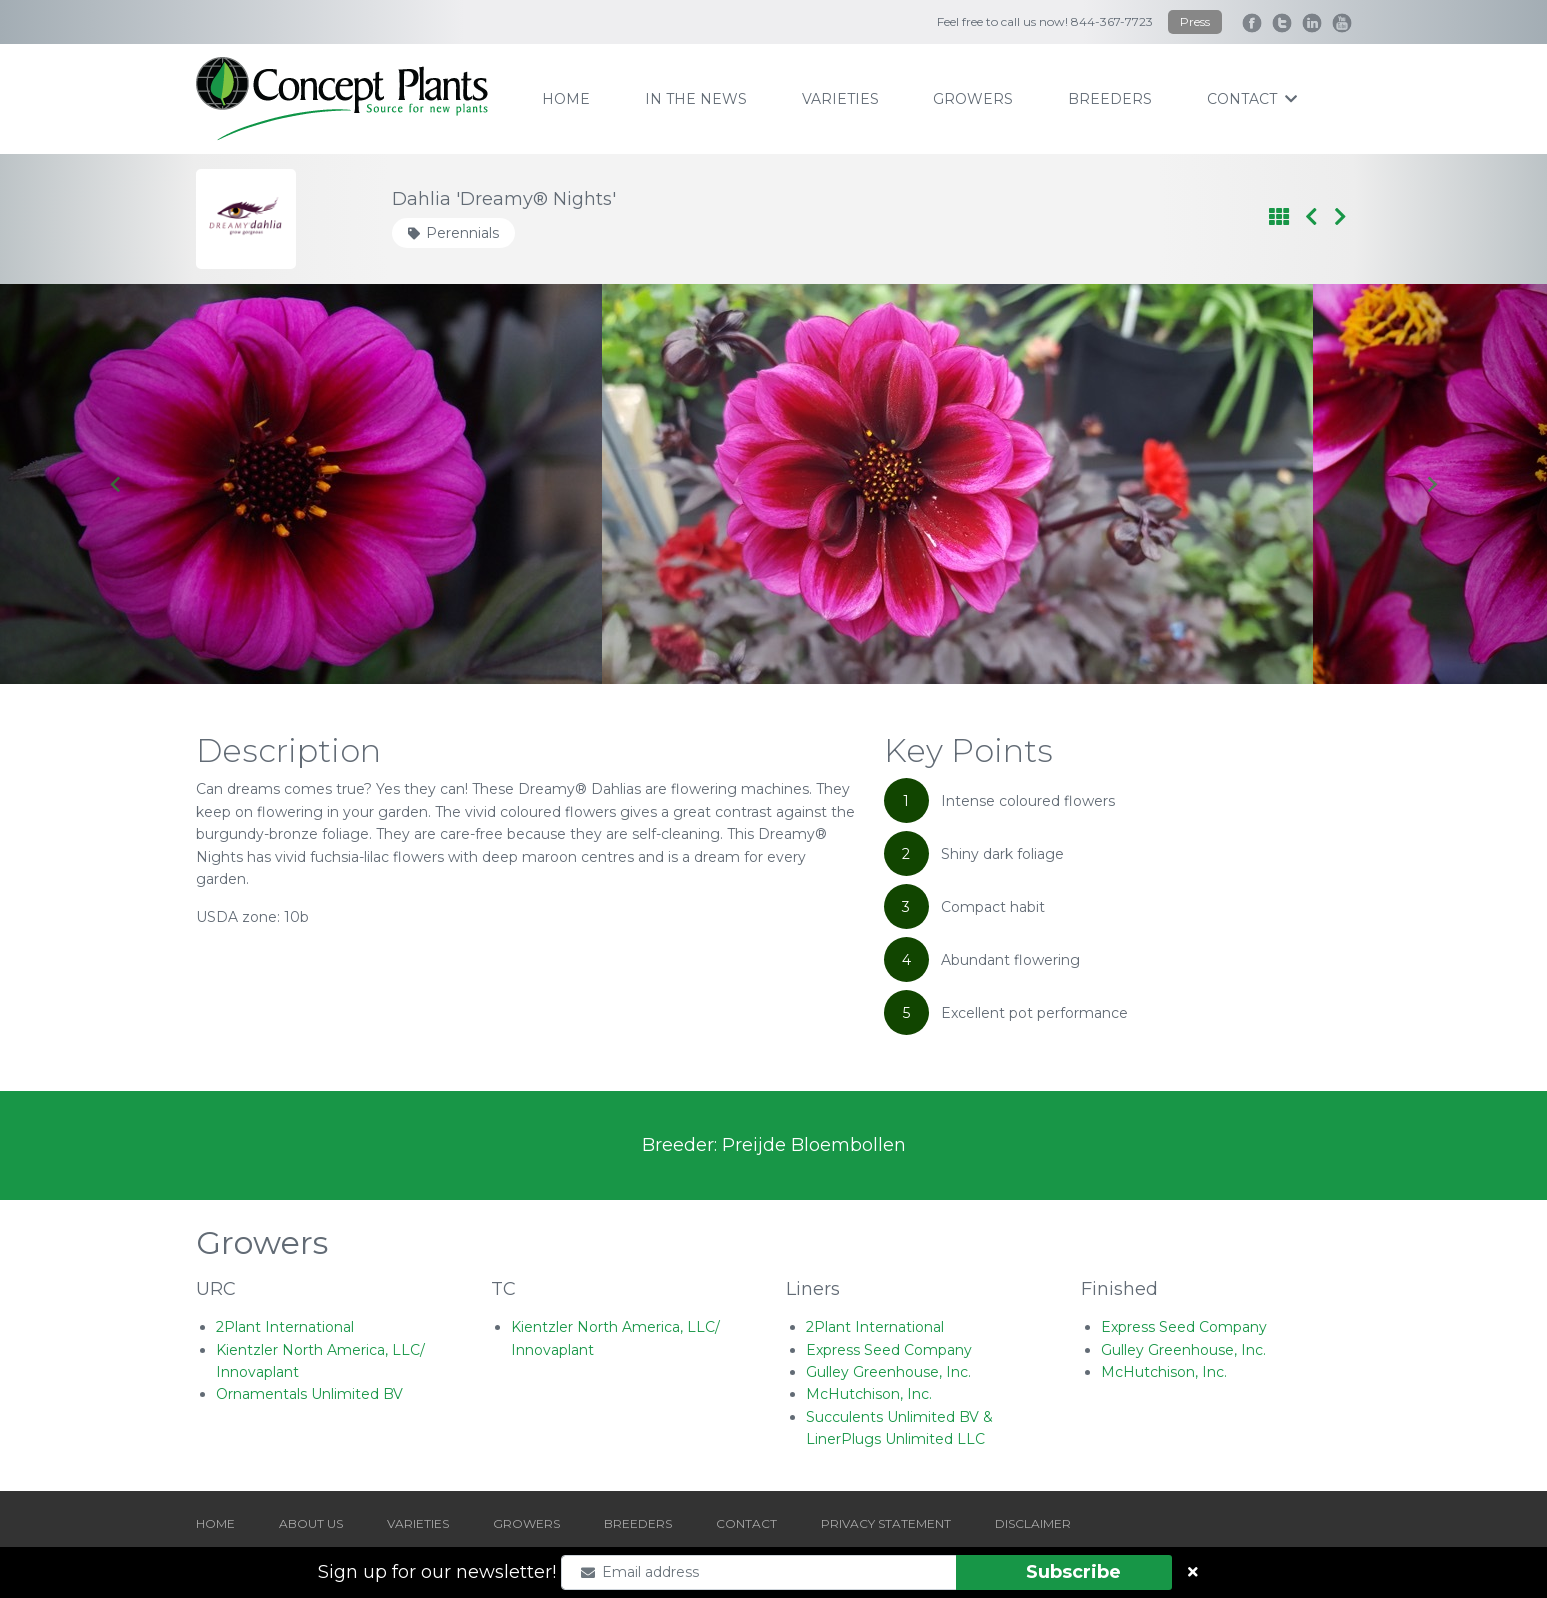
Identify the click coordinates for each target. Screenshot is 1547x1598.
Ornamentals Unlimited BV (309, 1394)
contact (1252, 99)
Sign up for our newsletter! (437, 1572)
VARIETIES (418, 1523)
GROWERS (526, 1523)
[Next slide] (1431, 484)
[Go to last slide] (116, 484)
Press (1195, 21)
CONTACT (746, 1523)
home (566, 99)
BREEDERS (638, 1523)
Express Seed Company (889, 1350)
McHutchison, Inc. (869, 1394)
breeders (1110, 99)
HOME (215, 1523)
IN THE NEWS (696, 99)
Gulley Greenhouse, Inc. (888, 1372)
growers (973, 99)
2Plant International (285, 1327)
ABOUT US (311, 1523)
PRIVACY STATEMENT (886, 1523)
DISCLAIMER (1033, 1523)
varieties (840, 99)
